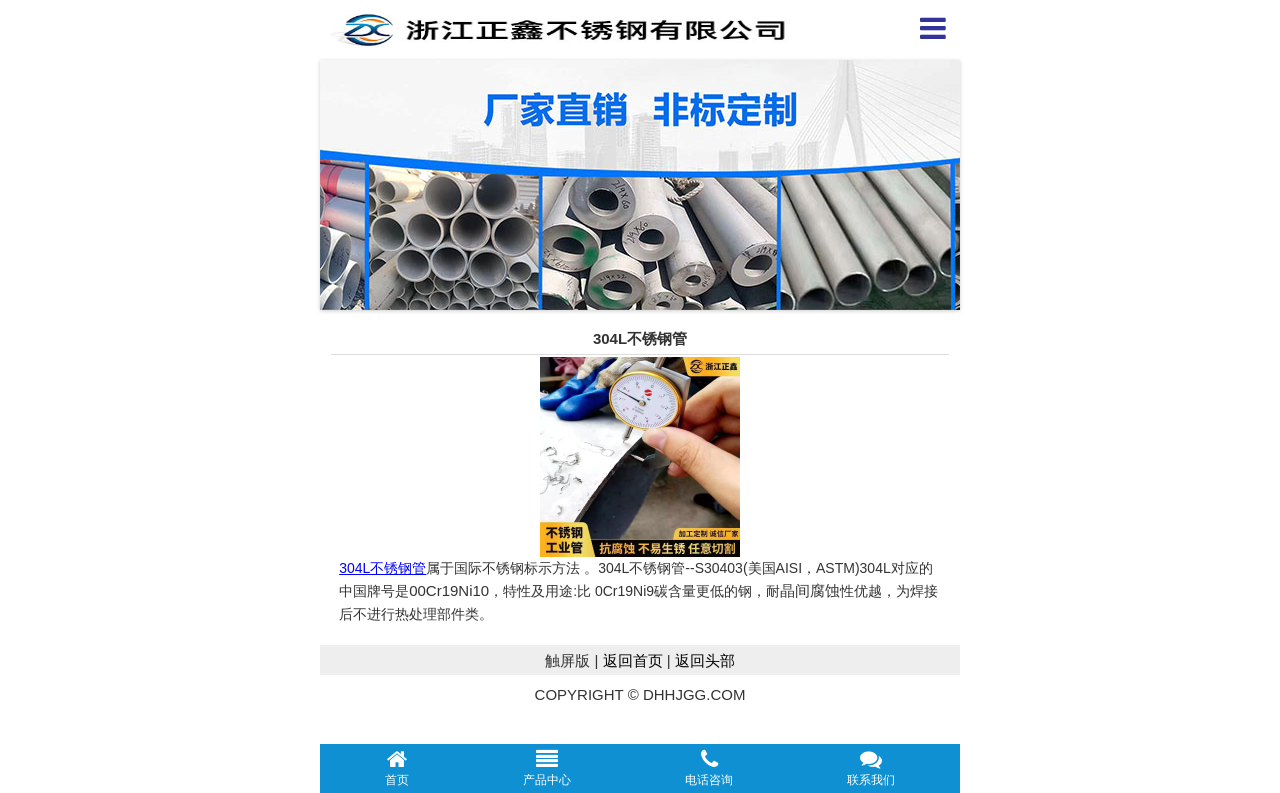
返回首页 (633, 660)
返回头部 (705, 660)
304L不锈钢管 (382, 568)
